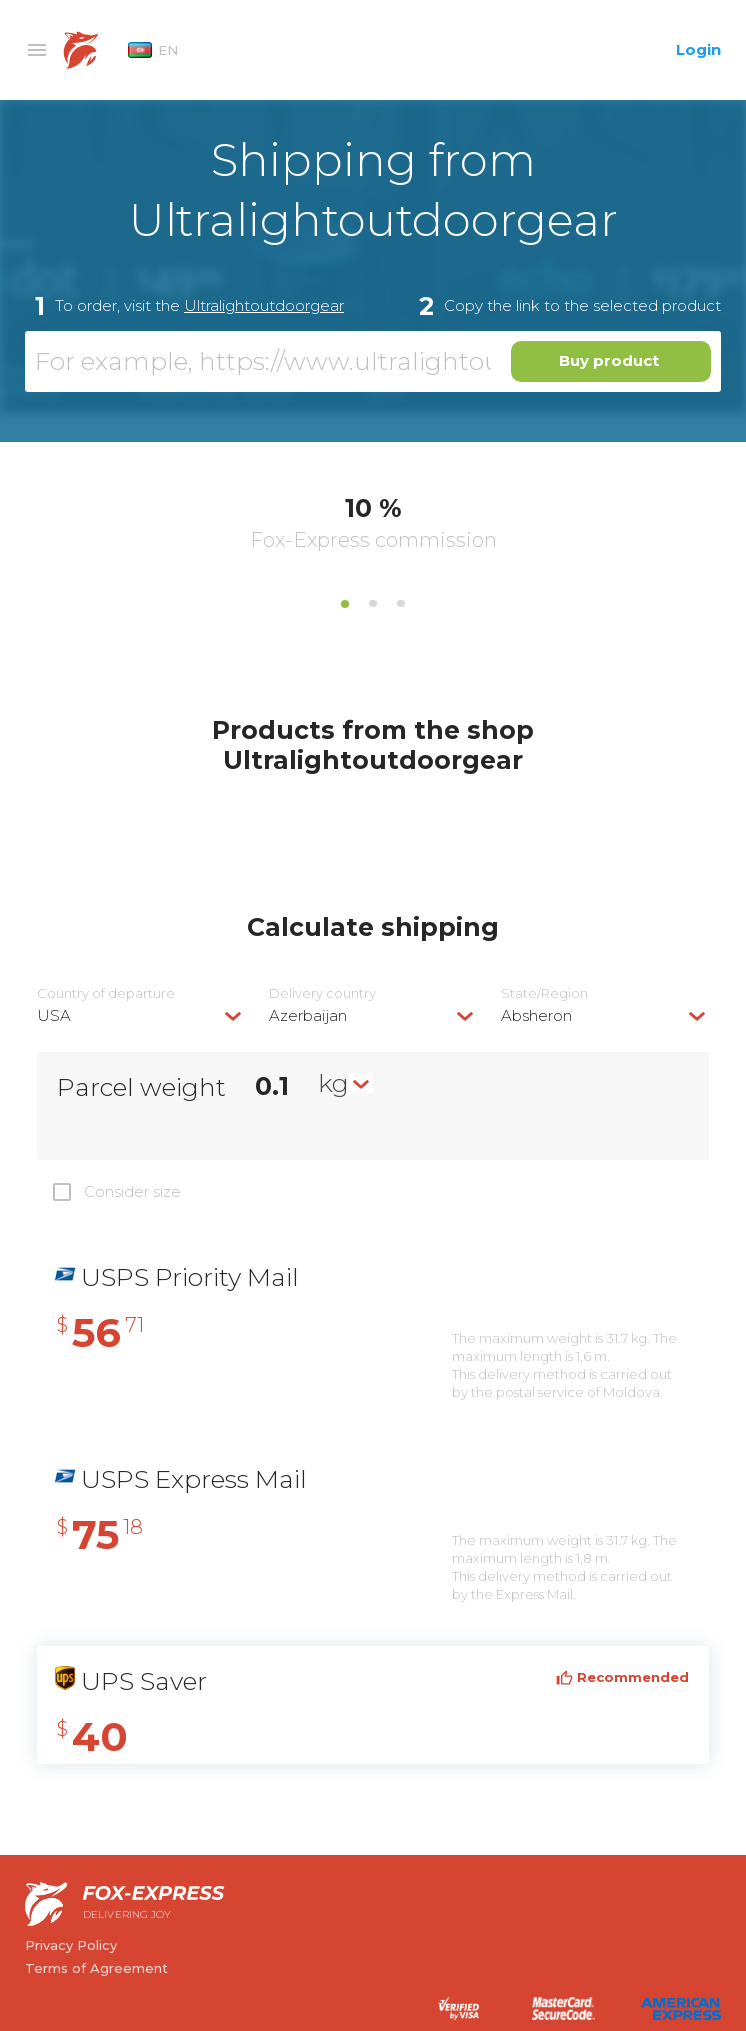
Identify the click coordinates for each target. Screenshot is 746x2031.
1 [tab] (345, 604)
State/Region (544, 993)
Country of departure (106, 993)
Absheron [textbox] (536, 1015)
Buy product (609, 360)
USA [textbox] (54, 1015)
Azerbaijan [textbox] (308, 1015)
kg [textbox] (333, 1083)
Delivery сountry (322, 993)
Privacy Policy (71, 1945)
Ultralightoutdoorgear (264, 305)
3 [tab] (401, 604)
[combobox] (141, 1015)
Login (698, 49)
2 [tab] (373, 604)
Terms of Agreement (96, 1968)
